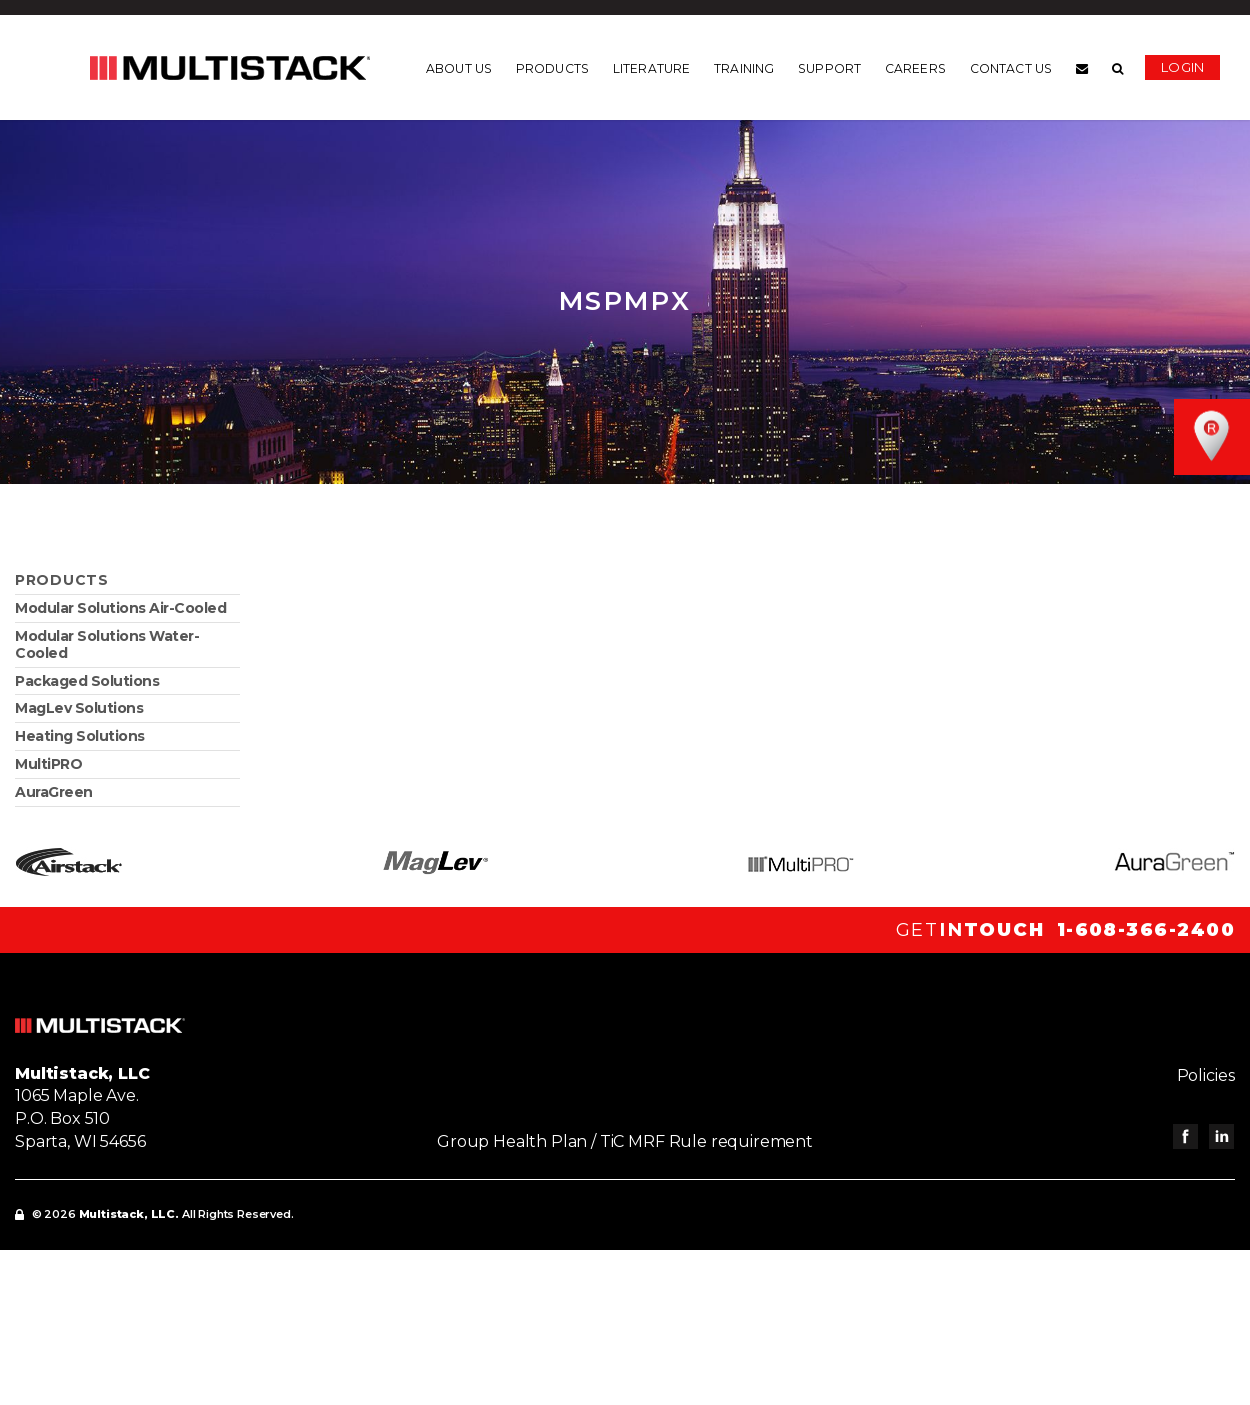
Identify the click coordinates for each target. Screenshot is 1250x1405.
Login (1182, 67)
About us (459, 69)
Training (744, 69)
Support (829, 69)
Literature (651, 69)
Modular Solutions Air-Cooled (120, 608)
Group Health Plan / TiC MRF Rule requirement (625, 1141)
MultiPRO (48, 764)
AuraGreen (54, 792)
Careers (915, 69)
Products (552, 69)
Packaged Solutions (87, 681)
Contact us (1011, 69)
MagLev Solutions (79, 708)
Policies (1206, 1075)
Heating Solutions (80, 736)
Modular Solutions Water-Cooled (107, 644)
